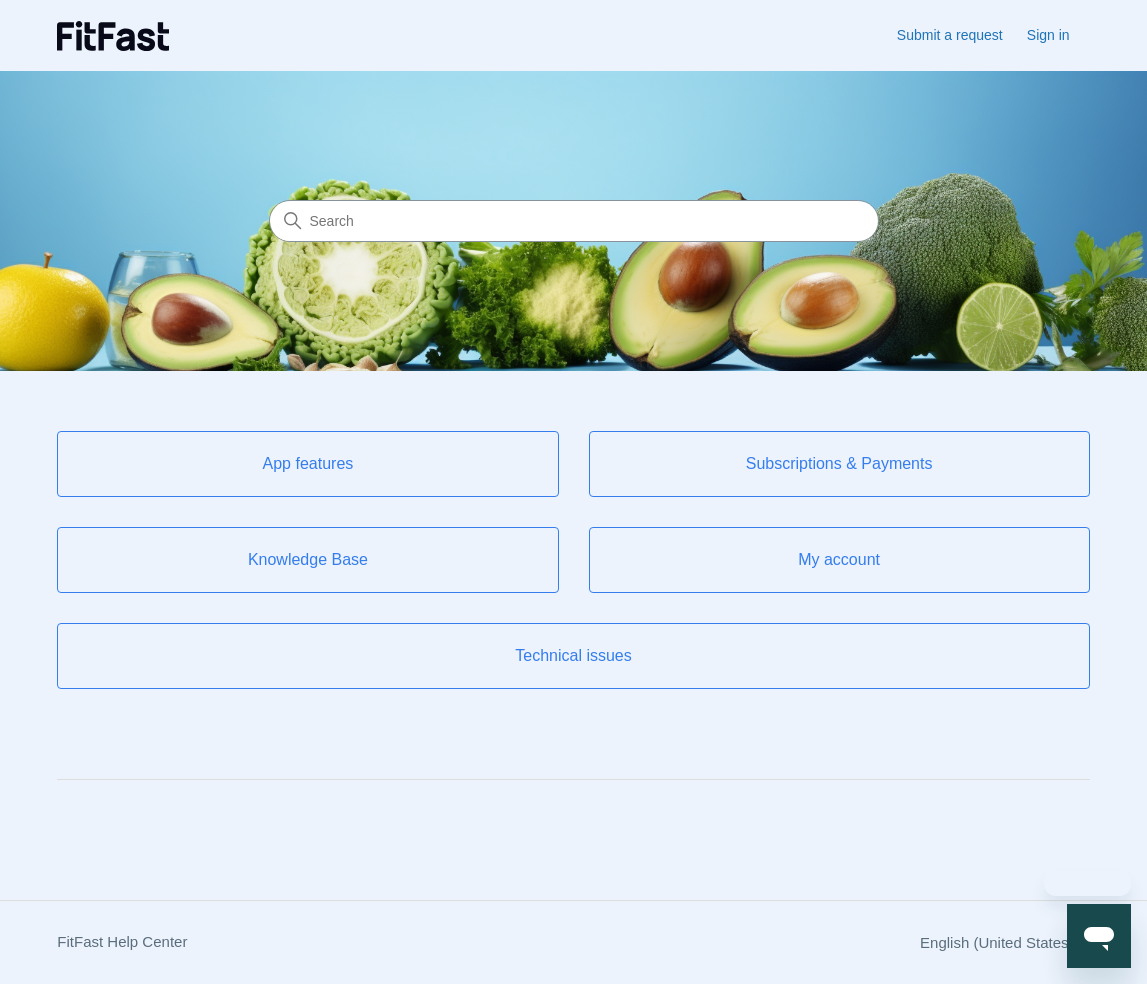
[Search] (574, 221)
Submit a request (950, 35)
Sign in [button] (1048, 35)
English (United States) (1005, 942)
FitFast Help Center (122, 941)
